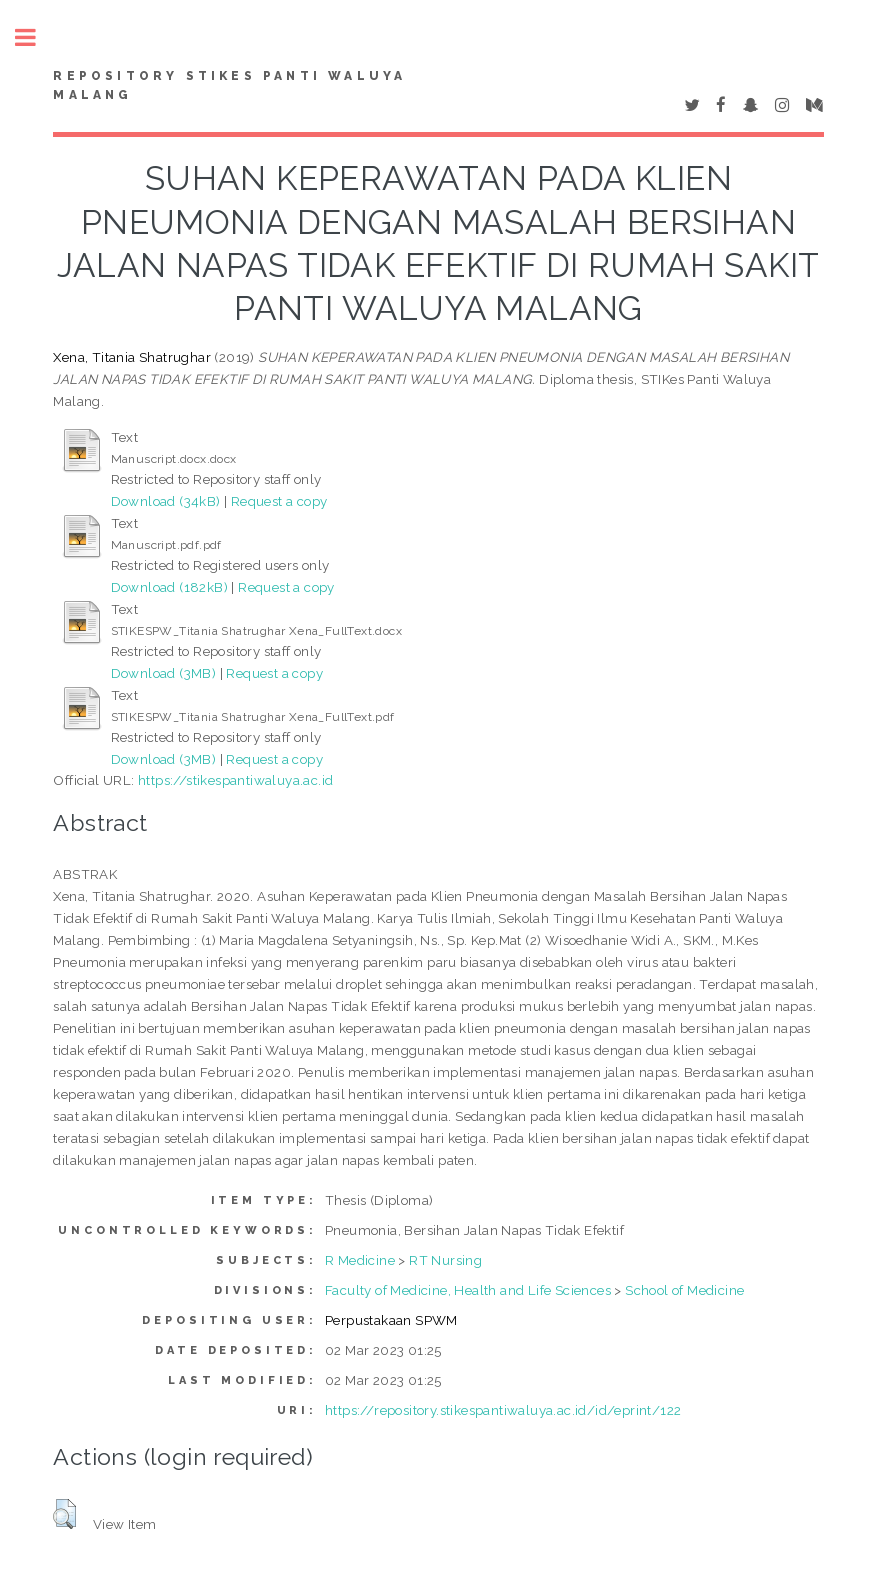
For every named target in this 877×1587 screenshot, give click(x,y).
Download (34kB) (166, 501)
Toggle (36, 37)
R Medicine (360, 1260)
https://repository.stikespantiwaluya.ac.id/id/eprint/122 (503, 1410)
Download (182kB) (169, 587)
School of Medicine (684, 1290)
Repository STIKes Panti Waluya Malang (229, 86)
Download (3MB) (164, 673)
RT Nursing (445, 1260)
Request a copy (279, 501)
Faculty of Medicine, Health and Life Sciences (468, 1290)
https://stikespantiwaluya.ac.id (235, 780)
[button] (64, 1514)
